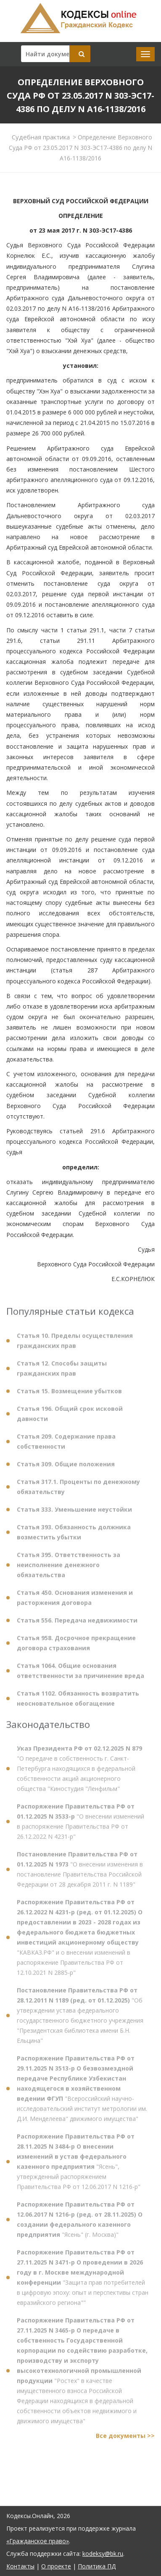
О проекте (56, 2566)
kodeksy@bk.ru (102, 2554)
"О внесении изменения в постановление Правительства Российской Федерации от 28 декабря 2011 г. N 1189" (80, 1873)
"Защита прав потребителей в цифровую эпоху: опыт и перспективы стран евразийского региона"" (82, 2281)
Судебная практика (41, 137)
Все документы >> (125, 2440)
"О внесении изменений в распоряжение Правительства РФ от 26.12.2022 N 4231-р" (80, 1825)
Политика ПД (97, 2566)
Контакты (20, 2566)
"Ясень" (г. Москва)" (80, 2223)
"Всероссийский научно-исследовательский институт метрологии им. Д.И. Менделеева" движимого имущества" (82, 2092)
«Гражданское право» (37, 2541)
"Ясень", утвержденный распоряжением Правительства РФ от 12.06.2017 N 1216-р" (78, 2165)
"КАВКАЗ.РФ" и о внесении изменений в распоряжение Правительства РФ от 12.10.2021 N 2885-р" (80, 1941)
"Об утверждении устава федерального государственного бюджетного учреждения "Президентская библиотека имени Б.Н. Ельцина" (80, 2019)
